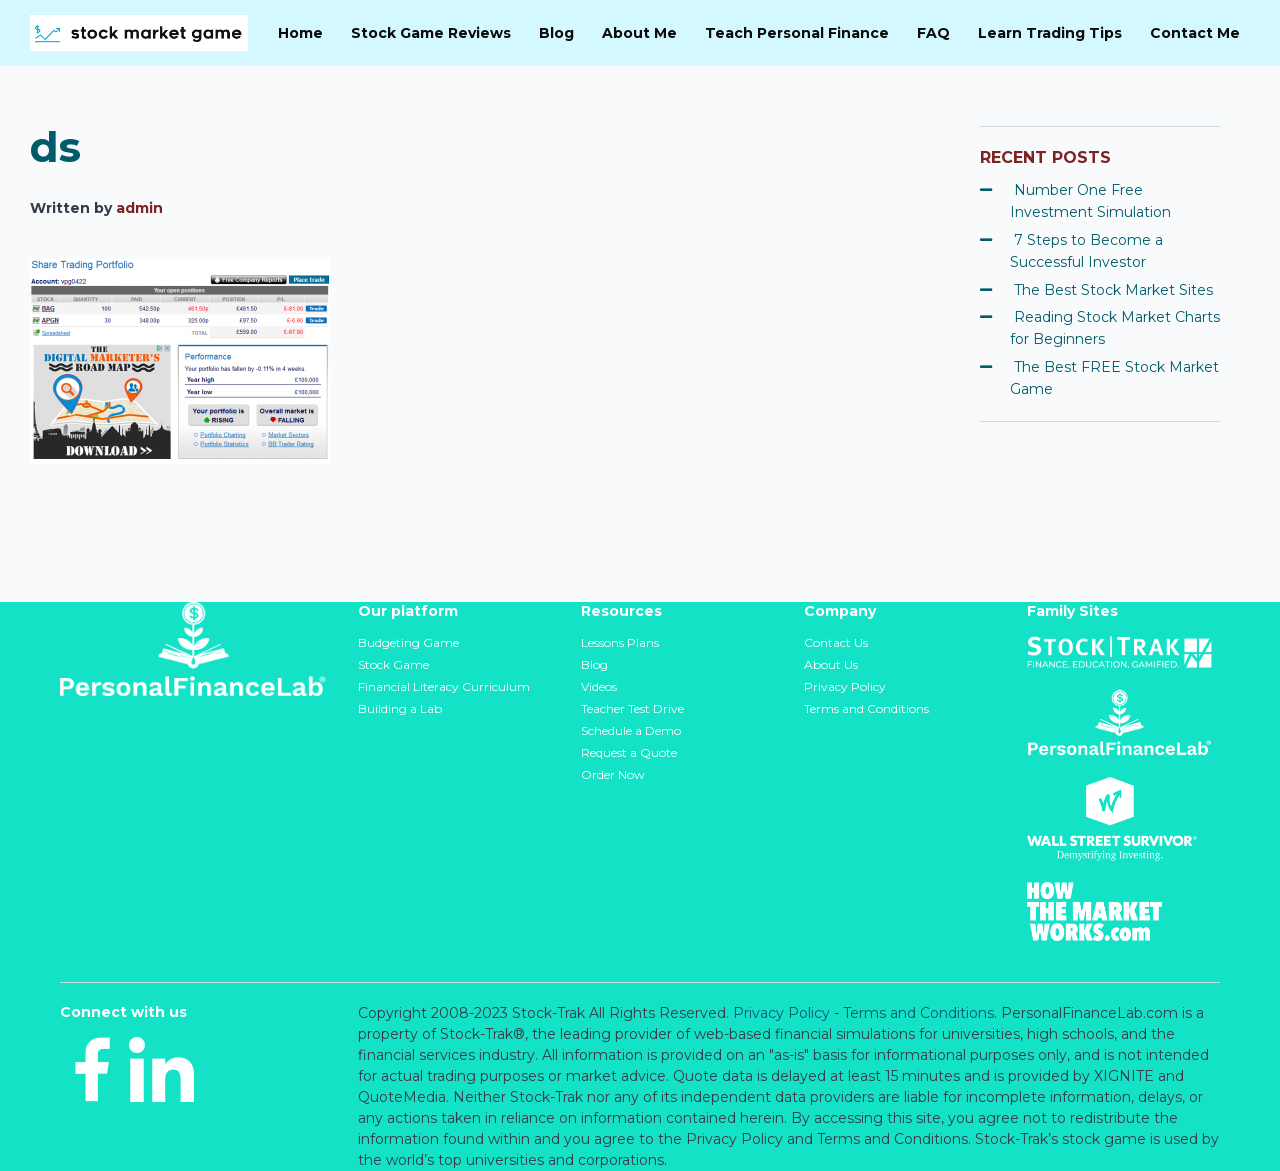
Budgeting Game (408, 642)
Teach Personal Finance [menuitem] (797, 33)
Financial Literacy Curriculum (444, 686)
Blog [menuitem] (556, 33)
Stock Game (393, 664)
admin (139, 208)
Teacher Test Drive (632, 708)
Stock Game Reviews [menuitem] (431, 33)
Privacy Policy (845, 686)
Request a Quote (629, 752)
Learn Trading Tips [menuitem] (1050, 33)
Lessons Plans (620, 642)
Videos (599, 686)
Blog (594, 664)
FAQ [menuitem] (933, 33)
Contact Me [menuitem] (1195, 33)
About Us (831, 664)
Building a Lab (400, 708)
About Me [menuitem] (639, 33)
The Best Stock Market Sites (1113, 290)
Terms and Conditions (866, 708)
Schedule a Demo (631, 730)
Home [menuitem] (300, 33)
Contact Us (836, 642)
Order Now (613, 774)
